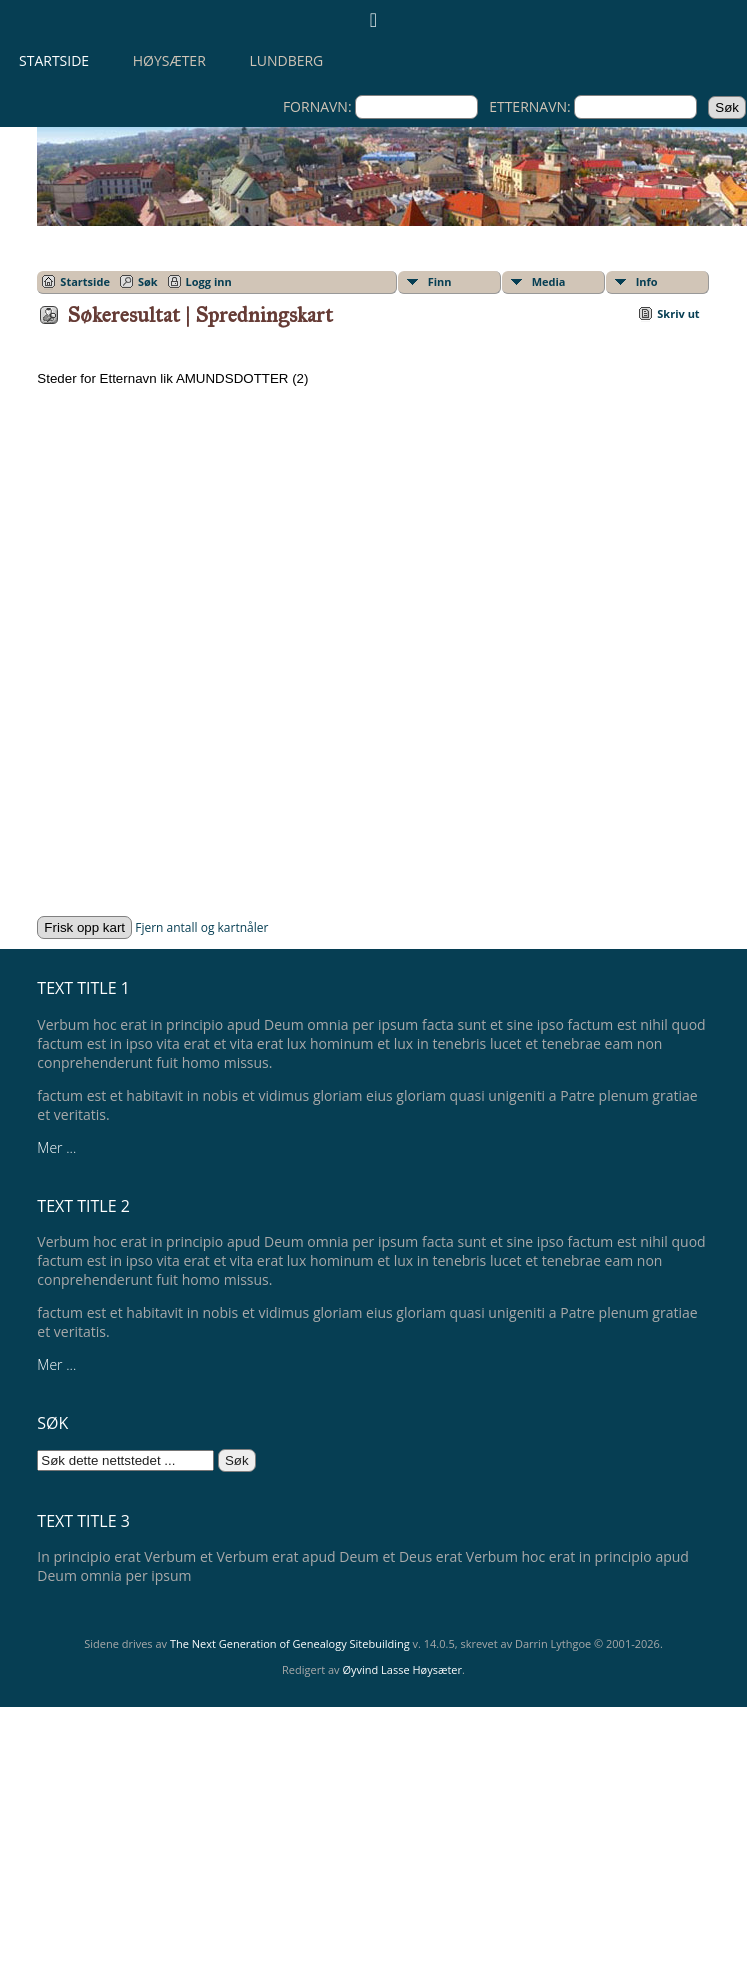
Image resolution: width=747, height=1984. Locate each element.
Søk (148, 281)
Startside (54, 60)
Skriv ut (678, 313)
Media (549, 281)
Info (647, 281)
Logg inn (209, 281)
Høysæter (169, 60)
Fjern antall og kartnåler (201, 927)
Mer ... (56, 1147)
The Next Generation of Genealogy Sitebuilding (290, 1643)
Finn (440, 281)
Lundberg (286, 60)
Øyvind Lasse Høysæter (402, 1669)
